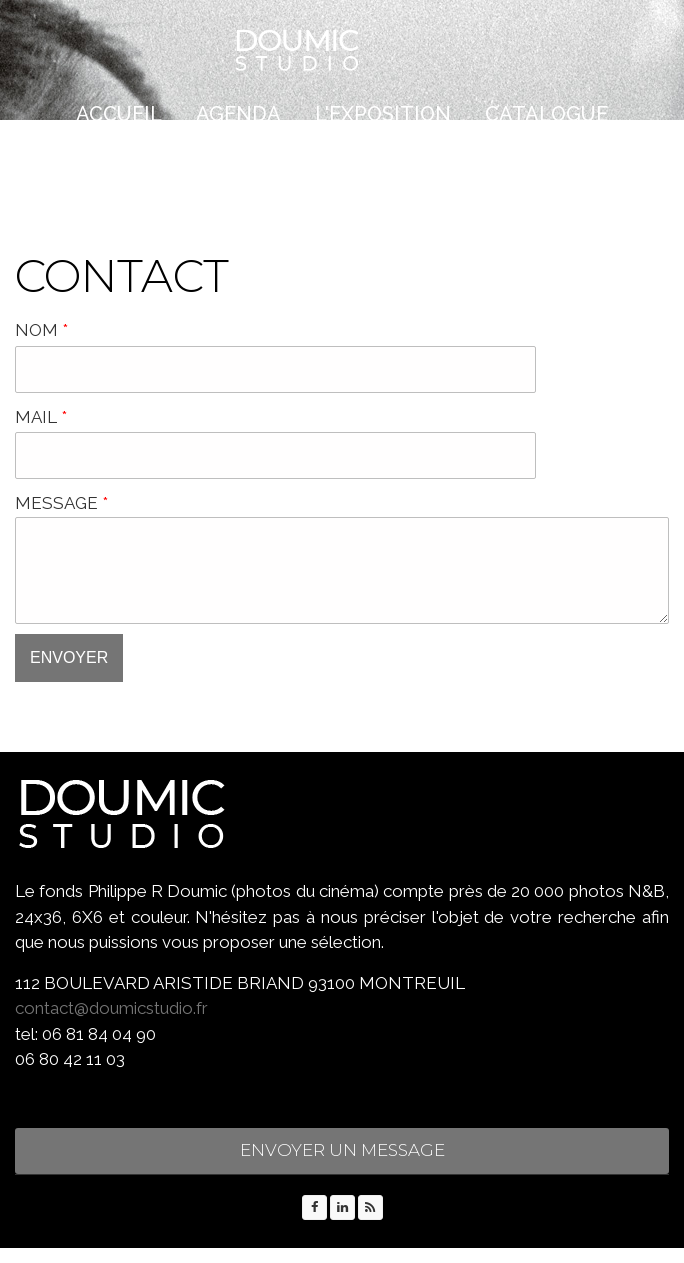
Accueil (119, 114)
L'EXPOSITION (383, 114)
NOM (41, 330)
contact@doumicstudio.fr (111, 1023)
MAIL (41, 417)
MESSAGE (61, 503)
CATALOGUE (546, 114)
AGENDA (238, 114)
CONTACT (396, 165)
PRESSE (276, 165)
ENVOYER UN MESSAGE (342, 1165)
